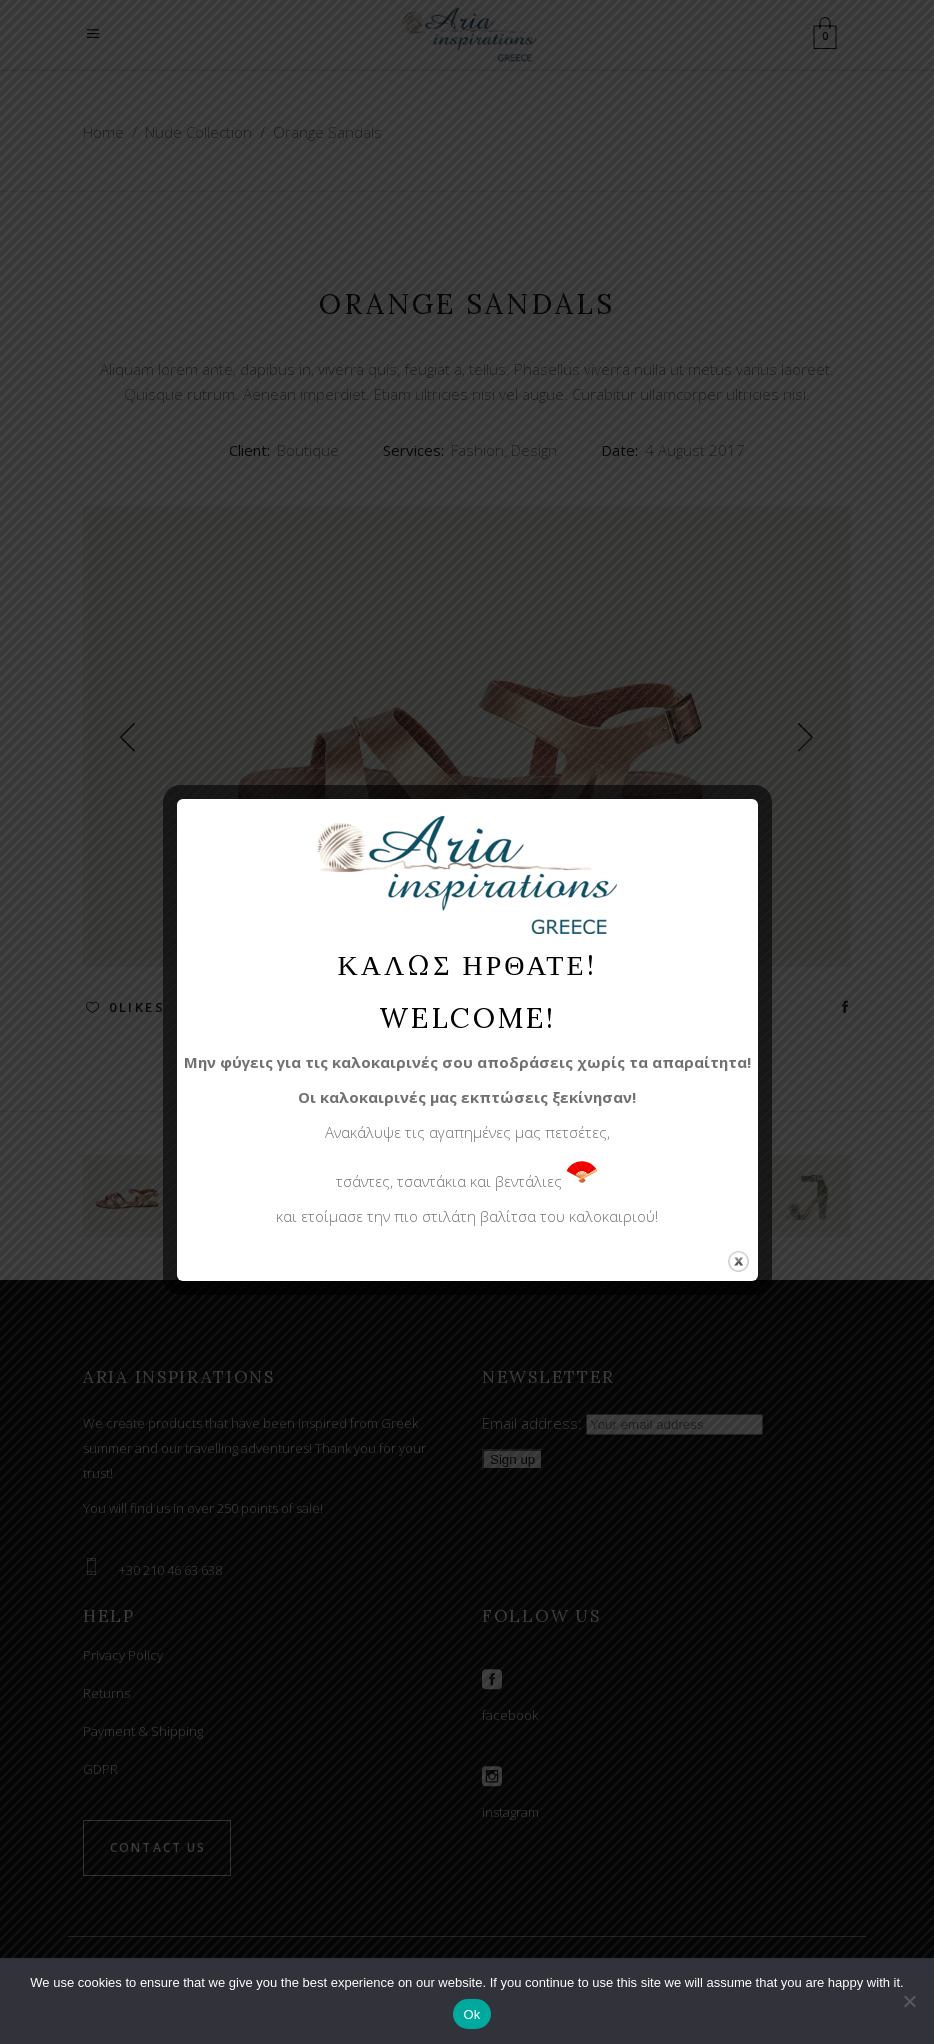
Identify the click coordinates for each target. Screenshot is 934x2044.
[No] (909, 2001)
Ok (471, 2014)
